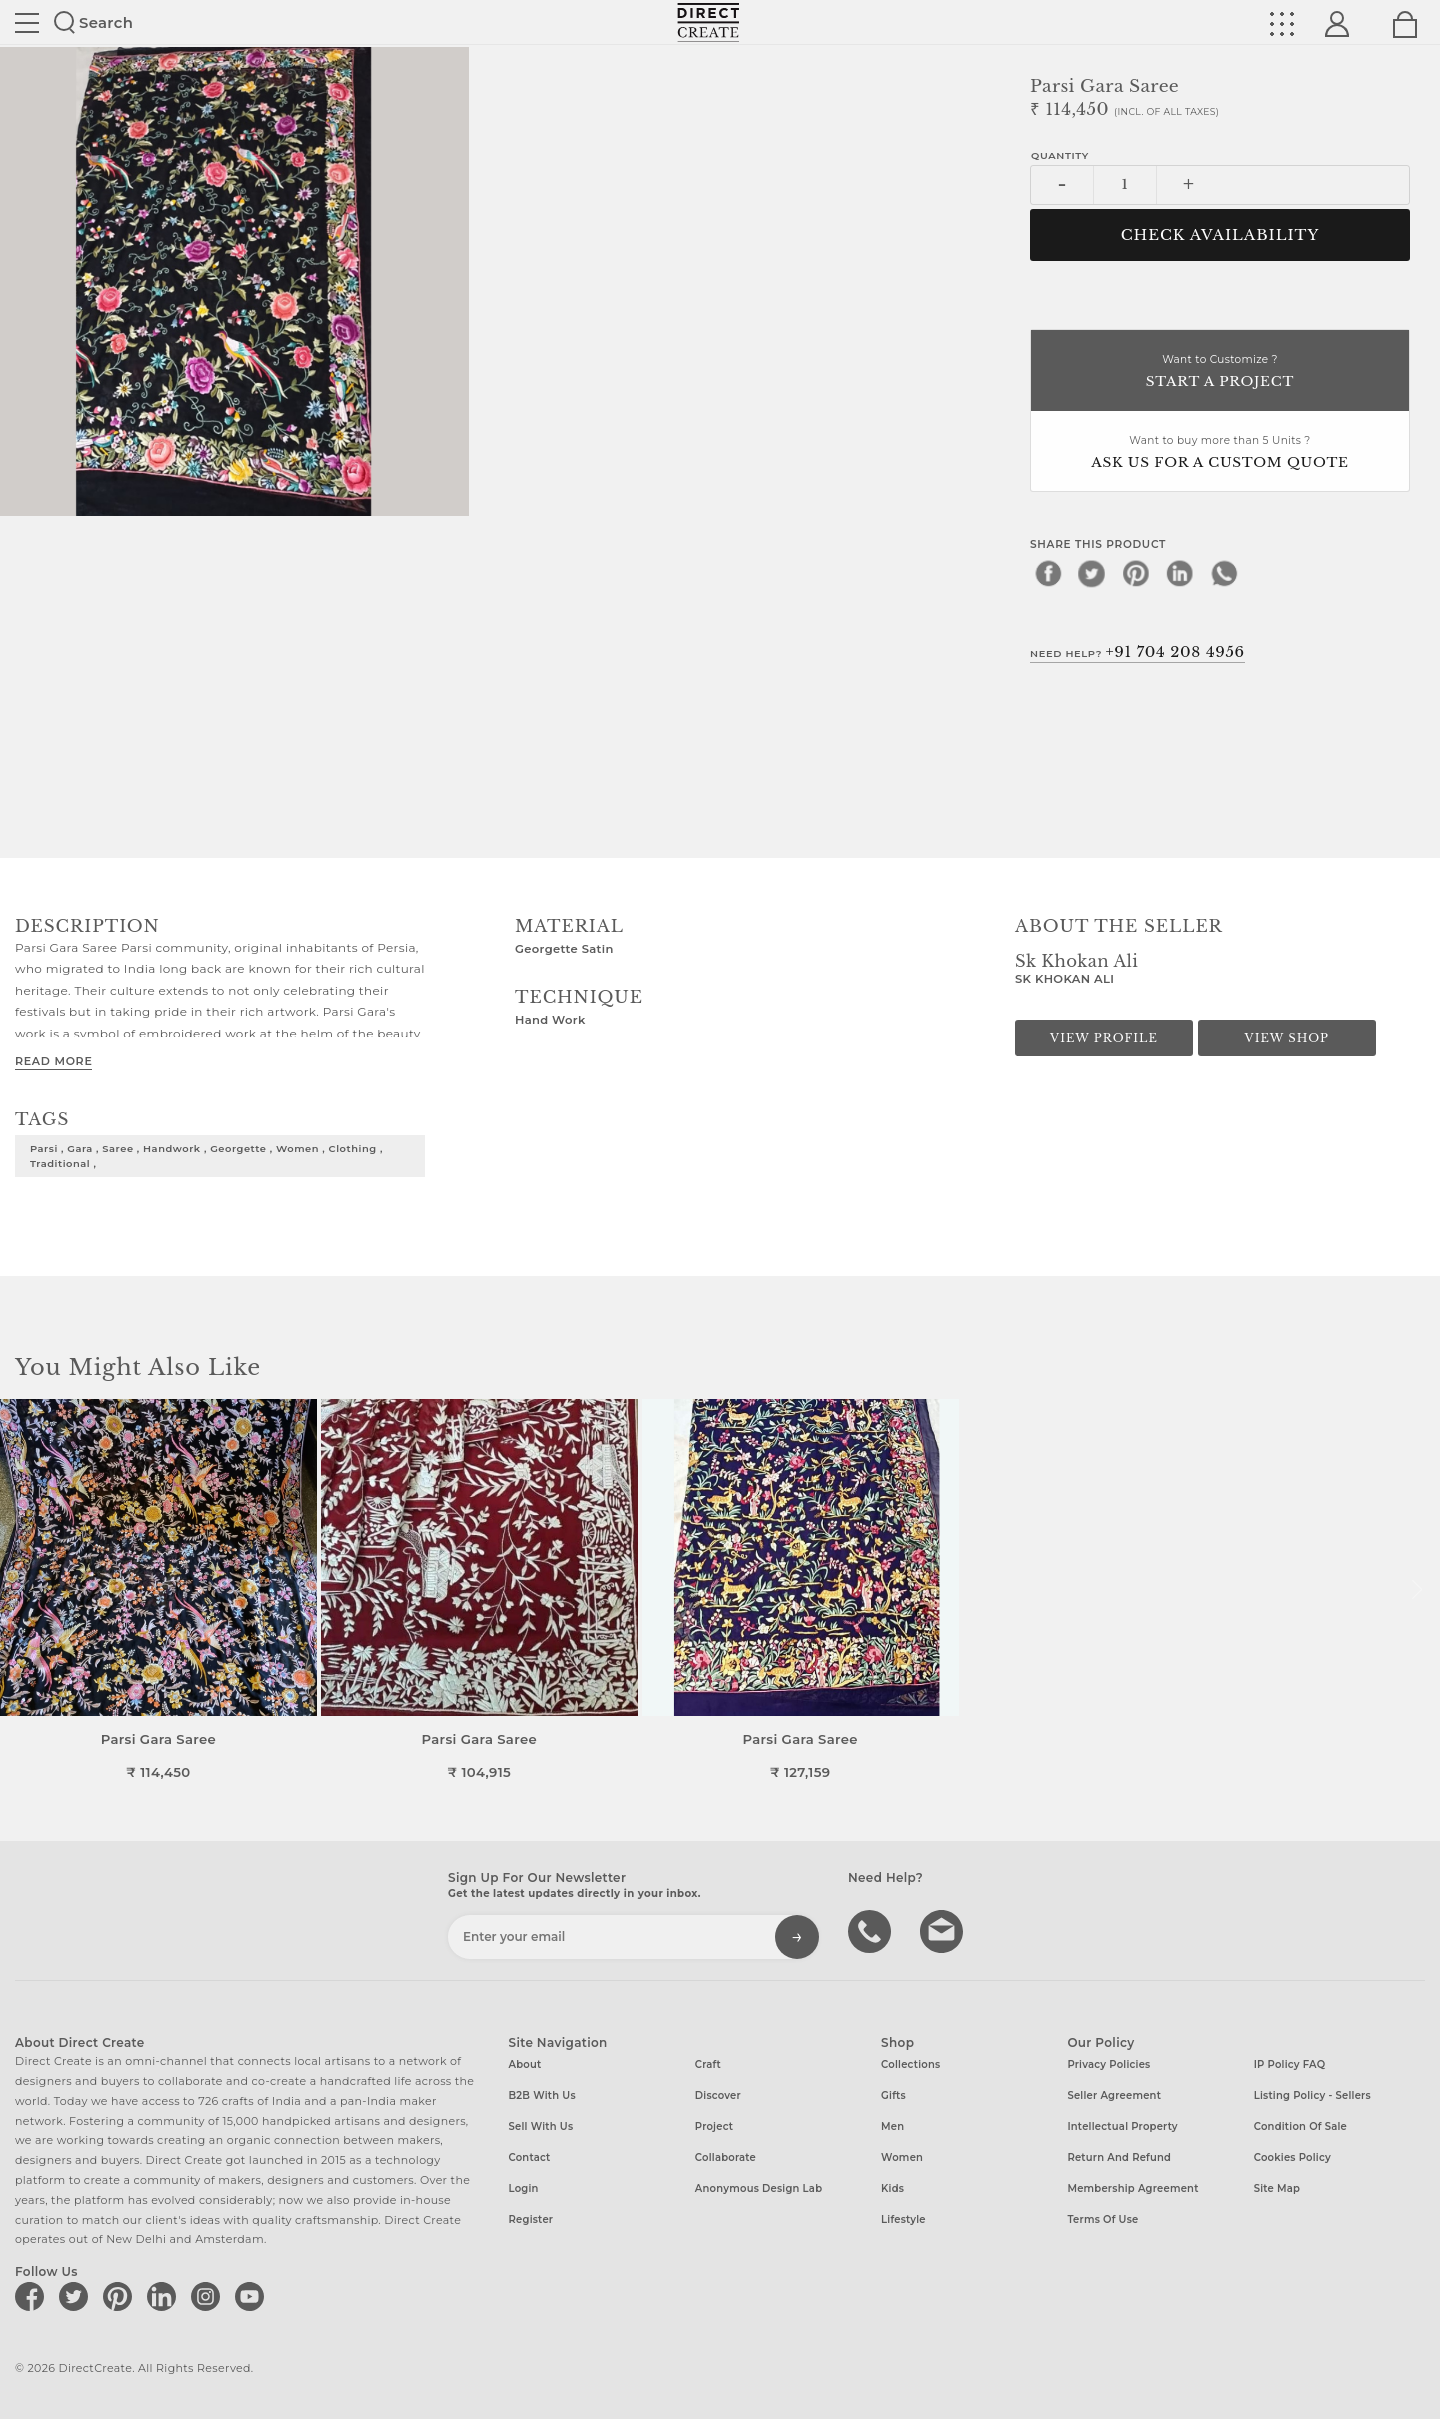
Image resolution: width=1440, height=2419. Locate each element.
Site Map (1277, 2188)
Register (531, 2219)
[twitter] (1092, 573)
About (525, 2064)
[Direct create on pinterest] (121, 2296)
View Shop (1287, 1038)
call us (872, 1930)
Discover (718, 2095)
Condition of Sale (1300, 2126)
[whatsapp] (1224, 573)
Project (714, 2126)
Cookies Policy (1292, 2157)
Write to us (944, 1930)
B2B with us (542, 2095)
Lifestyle (903, 2219)
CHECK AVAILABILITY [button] (1220, 235)
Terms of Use (1102, 2219)
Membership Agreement (1132, 2188)
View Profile (1104, 1038)
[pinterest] (1136, 573)
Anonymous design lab (758, 2188)
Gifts (893, 2095)
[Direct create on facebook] (33, 2296)
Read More (53, 1061)
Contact (530, 2157)
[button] (1416, 1590)
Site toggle (27, 23)
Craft (708, 2064)
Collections (910, 2064)
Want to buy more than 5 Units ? (1220, 453)
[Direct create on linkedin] (165, 2296)
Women (902, 2157)
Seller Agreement (1114, 2095)
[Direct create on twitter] (77, 2296)
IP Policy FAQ (1290, 2064)
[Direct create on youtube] (253, 2296)
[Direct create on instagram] (209, 2296)
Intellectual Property (1122, 2126)
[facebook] (1048, 573)
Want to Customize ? (1220, 372)
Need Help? (1137, 652)
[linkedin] (1180, 573)
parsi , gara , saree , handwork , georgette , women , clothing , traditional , (206, 1155)
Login (524, 2188)
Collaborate (725, 2157)
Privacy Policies (1108, 2064)
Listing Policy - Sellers (1312, 2095)
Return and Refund (1119, 2157)
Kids (892, 2188)
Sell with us (541, 2126)
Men (892, 2126)
